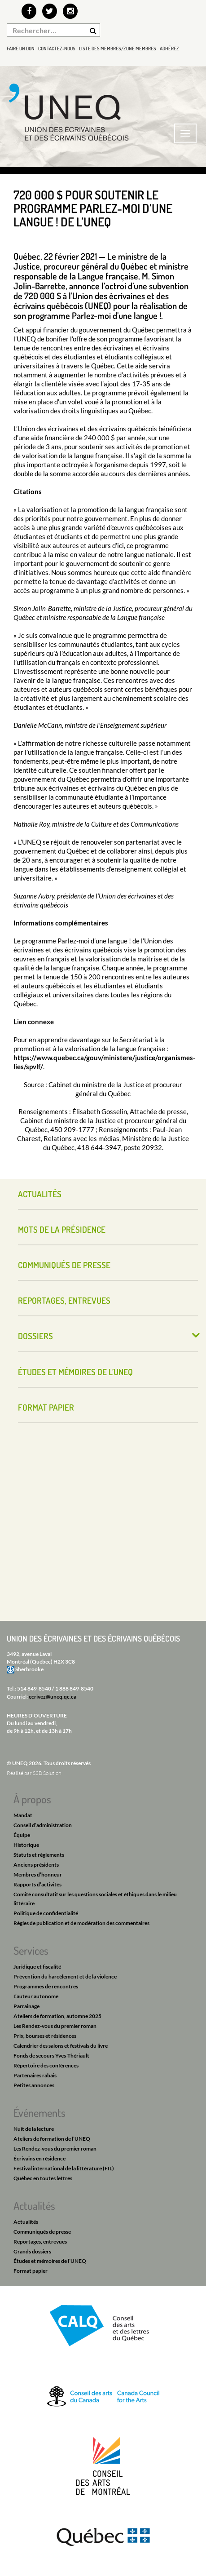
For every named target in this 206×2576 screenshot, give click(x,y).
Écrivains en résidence (39, 2158)
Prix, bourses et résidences (44, 2035)
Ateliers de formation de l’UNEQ (51, 2138)
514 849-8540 (34, 1688)
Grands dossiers (32, 2251)
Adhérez (169, 48)
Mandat (22, 1815)
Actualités (39, 1193)
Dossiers (35, 1335)
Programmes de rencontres (45, 1986)
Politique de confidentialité (45, 1913)
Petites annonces (33, 2085)
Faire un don (21, 48)
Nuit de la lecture (33, 2128)
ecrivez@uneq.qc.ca (52, 1696)
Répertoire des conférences (46, 2065)
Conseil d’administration (42, 1825)
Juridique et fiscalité (37, 1966)
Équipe (21, 1835)
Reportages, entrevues (64, 1300)
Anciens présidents (36, 1864)
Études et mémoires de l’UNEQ (75, 1371)
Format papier (46, 1407)
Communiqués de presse (64, 1264)
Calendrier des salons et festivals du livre (60, 2045)
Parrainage (26, 2006)
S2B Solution (47, 1773)
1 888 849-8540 (74, 1688)
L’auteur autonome (35, 1996)
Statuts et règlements (38, 1854)
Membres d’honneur (37, 1874)
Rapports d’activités (37, 1884)
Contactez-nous (56, 48)
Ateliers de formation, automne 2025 (57, 2016)
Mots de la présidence (61, 1229)
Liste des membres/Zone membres (117, 48)
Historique (26, 1844)
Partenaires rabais (35, 2075)
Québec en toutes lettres (42, 2178)
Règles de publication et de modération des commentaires (81, 1923)
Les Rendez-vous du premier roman (54, 2026)
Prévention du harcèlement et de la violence (65, 1976)
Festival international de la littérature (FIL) (63, 2168)
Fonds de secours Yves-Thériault (51, 2055)
